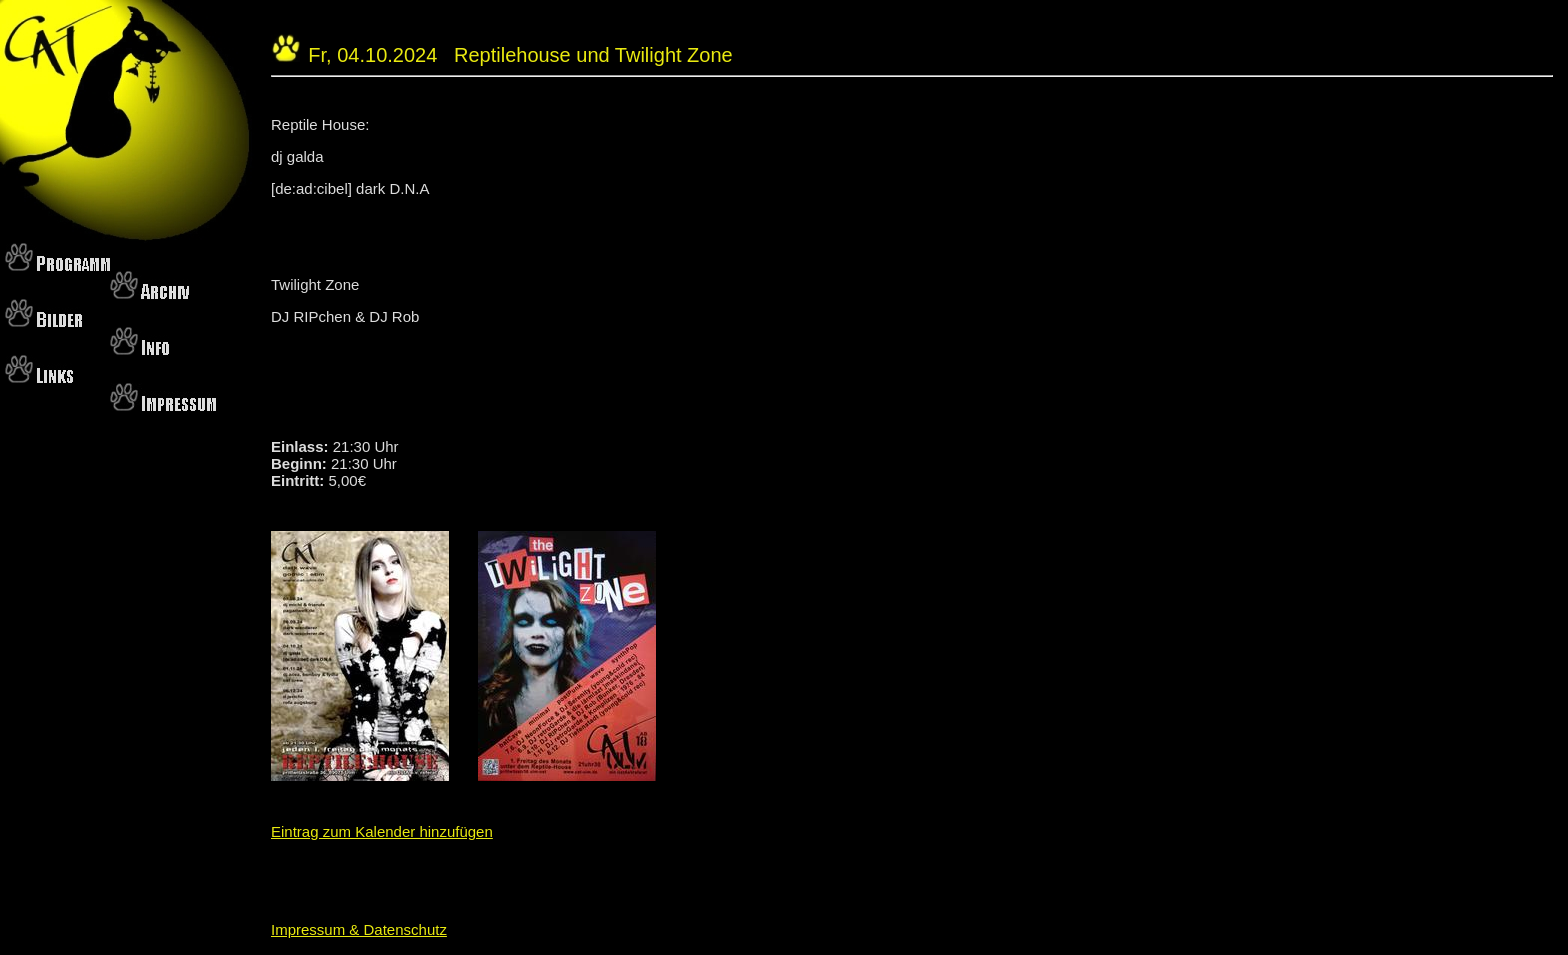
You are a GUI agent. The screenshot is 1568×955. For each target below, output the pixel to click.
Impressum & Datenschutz (359, 929)
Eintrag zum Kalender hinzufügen (382, 831)
